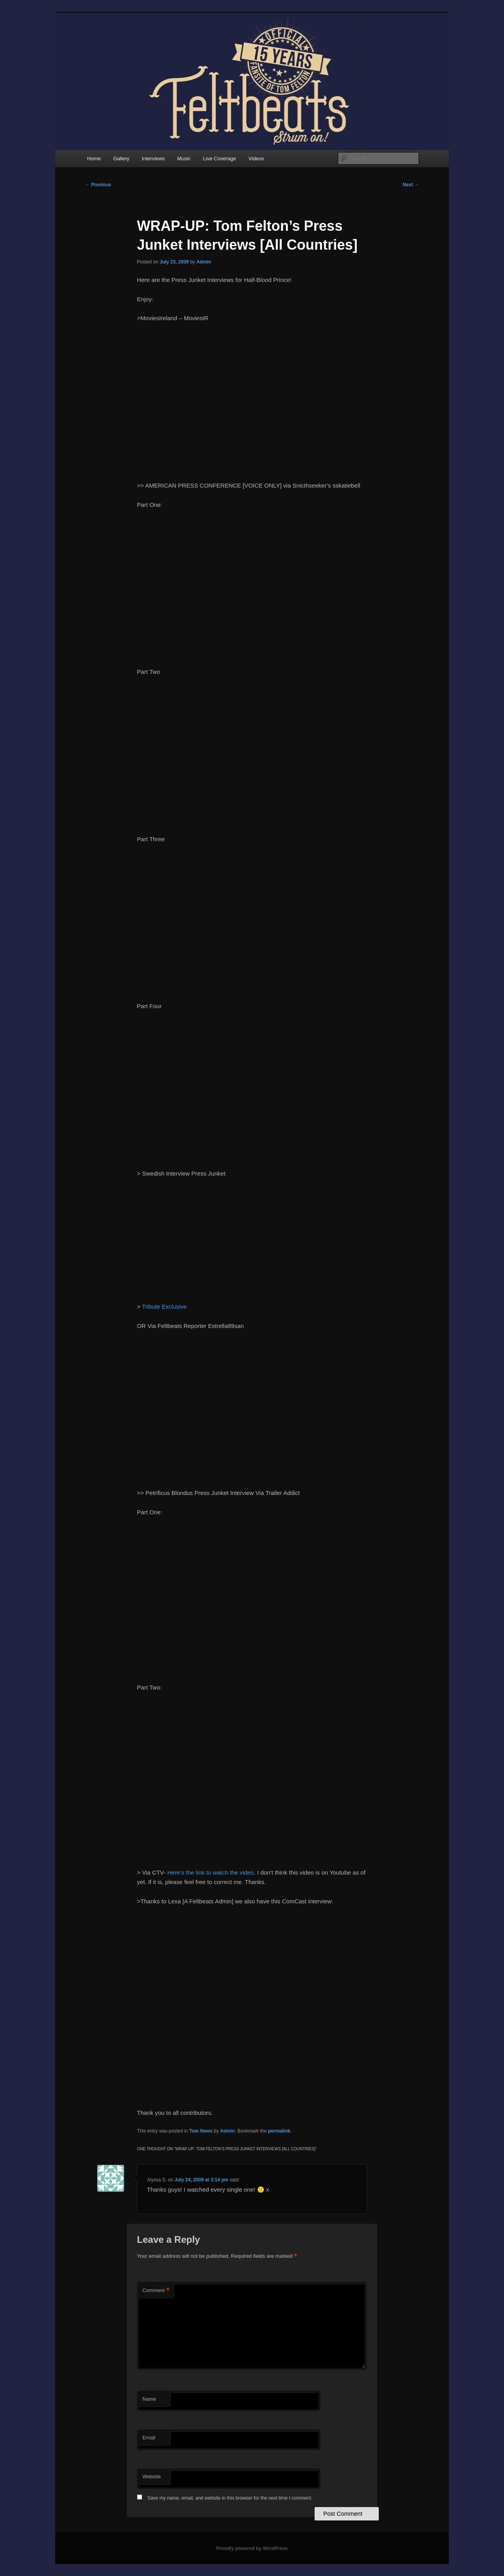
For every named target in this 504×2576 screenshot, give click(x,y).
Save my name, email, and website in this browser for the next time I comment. (229, 2498)
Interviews (153, 158)
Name (149, 2399)
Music (184, 158)
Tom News (201, 2131)
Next (411, 184)
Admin (203, 262)
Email (149, 2438)
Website (152, 2477)
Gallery (121, 158)
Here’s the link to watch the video (210, 1872)
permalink (279, 2131)
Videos (256, 158)
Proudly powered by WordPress (251, 2548)
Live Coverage (219, 158)
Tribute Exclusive (164, 1306)
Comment (156, 2290)
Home (94, 158)
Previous (98, 184)
